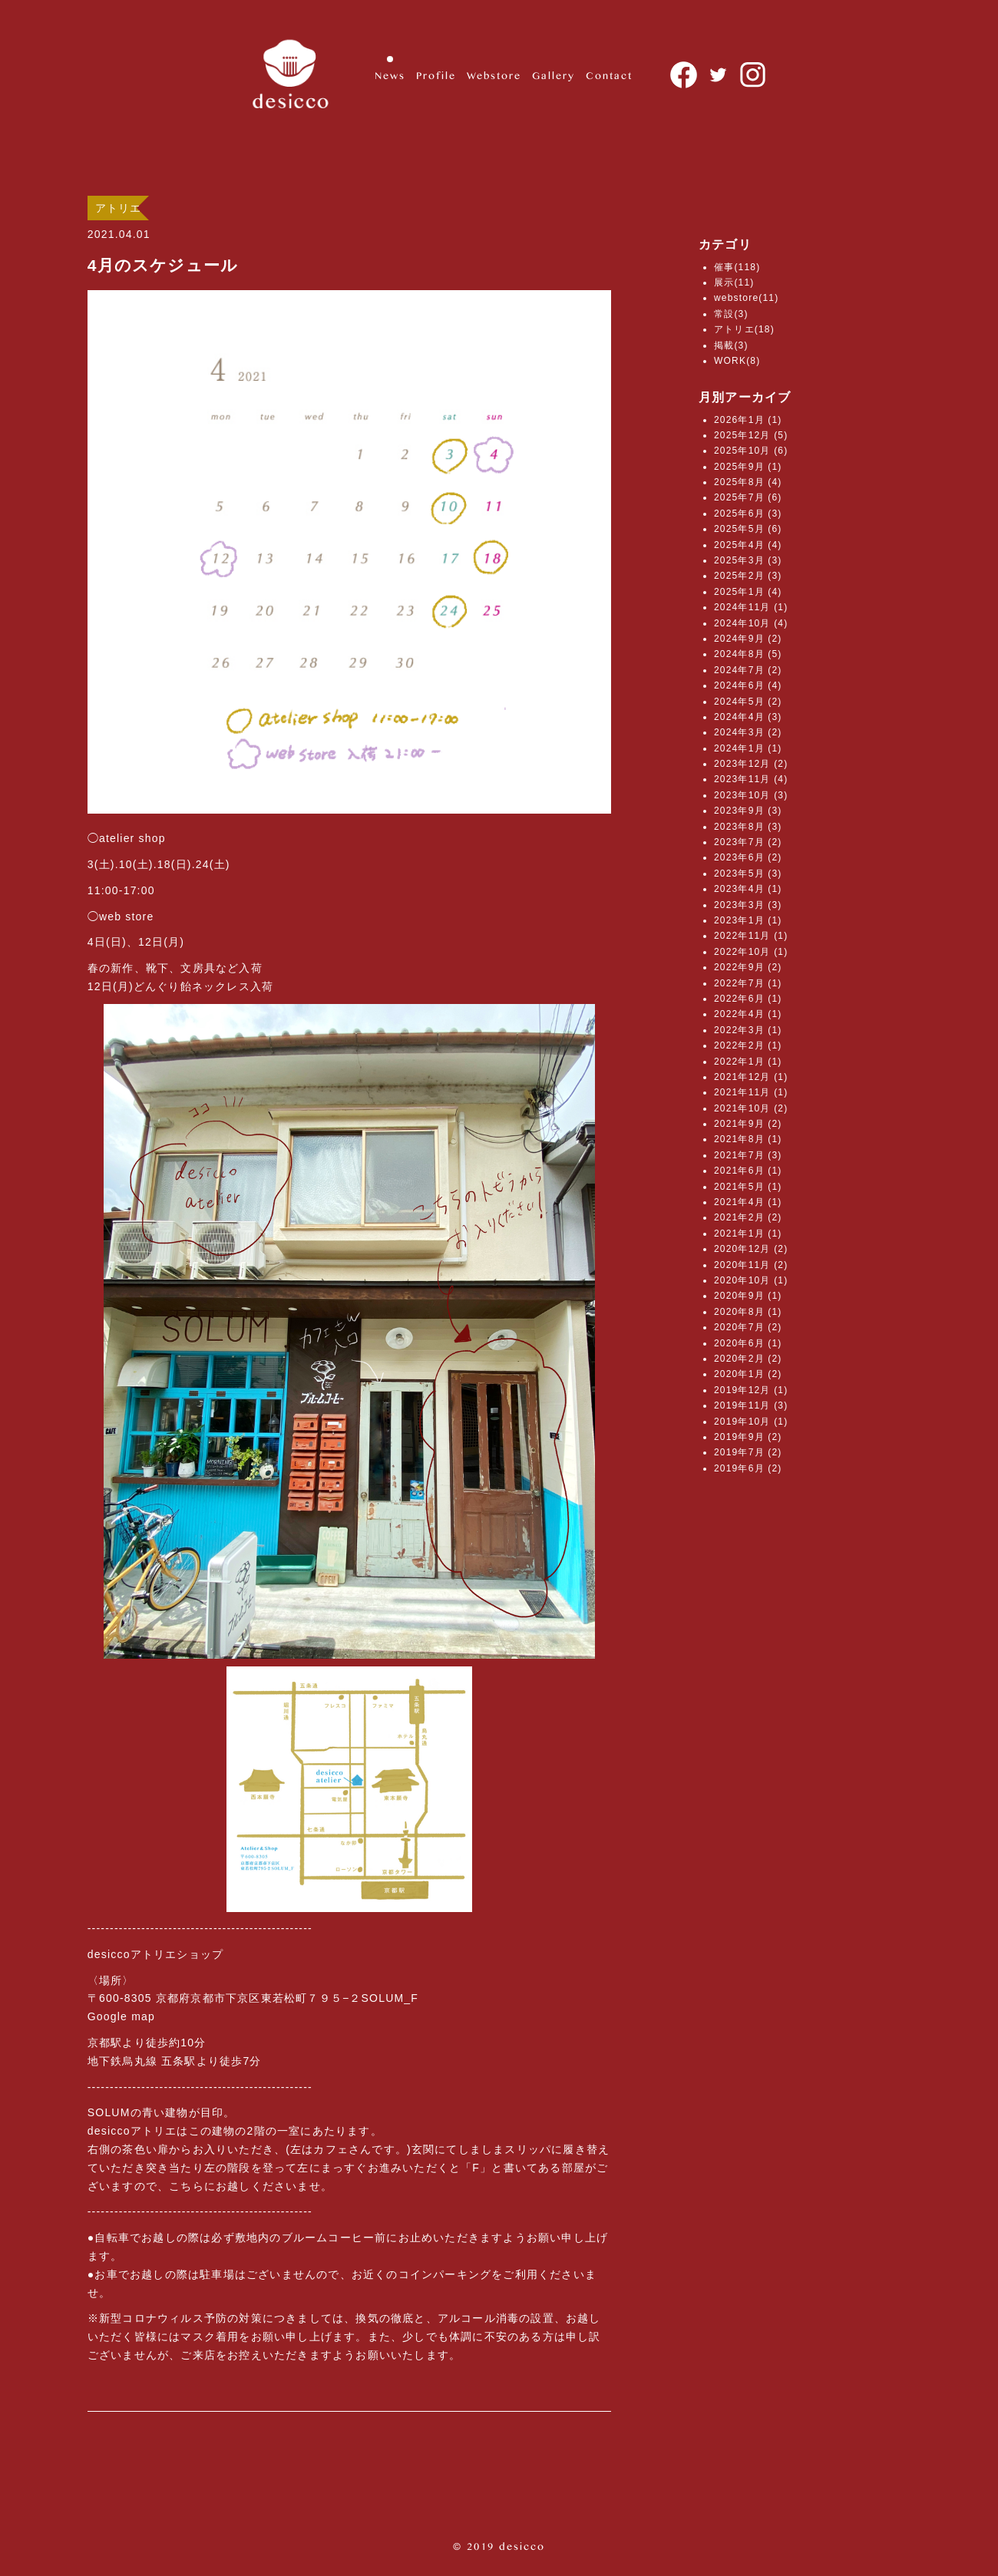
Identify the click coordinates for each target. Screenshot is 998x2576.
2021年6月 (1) (748, 1170)
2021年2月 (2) (748, 1217)
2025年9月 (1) (748, 466)
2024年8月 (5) (748, 654)
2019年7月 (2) (748, 1452)
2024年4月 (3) (748, 717)
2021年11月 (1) (751, 1092)
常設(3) (731, 314)
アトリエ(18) (744, 329)
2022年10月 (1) (751, 951)
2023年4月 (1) (748, 888)
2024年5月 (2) (748, 701)
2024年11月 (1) (751, 607)
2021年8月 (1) (748, 1139)
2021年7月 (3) (748, 1155)
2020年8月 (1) (748, 1311)
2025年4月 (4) (748, 545)
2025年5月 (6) (748, 528)
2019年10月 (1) (751, 1421)
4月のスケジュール (163, 265)
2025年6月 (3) (748, 513)
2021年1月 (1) (748, 1233)
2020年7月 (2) (748, 1327)
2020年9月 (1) (748, 1295)
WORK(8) (737, 360)
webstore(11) (746, 297)
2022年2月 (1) (748, 1045)
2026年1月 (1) (748, 419)
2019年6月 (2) (748, 1468)
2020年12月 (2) (751, 1248)
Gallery (553, 75)
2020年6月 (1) (748, 1343)
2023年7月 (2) (748, 842)
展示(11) (734, 282)
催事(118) (737, 267)
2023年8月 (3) (748, 826)
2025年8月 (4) (748, 482)
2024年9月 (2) (748, 638)
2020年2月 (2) (748, 1358)
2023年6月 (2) (748, 857)
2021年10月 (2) (751, 1108)
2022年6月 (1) (748, 998)
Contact (609, 75)
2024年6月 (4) (748, 685)
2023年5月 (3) (748, 873)
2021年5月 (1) (748, 1186)
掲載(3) (731, 345)
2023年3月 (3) (748, 905)
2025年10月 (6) (751, 450)
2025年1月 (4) (748, 591)
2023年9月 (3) (748, 810)
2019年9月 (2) (748, 1437)
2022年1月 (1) (748, 1061)
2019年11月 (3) (751, 1405)
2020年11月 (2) (751, 1265)
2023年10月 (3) (751, 795)
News (390, 75)
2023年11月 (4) (751, 779)
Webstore (494, 75)
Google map (121, 2016)
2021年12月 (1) (751, 1077)
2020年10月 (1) (751, 1280)
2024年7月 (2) (748, 670)
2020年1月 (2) (748, 1374)
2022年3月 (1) (748, 1030)
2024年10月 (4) (751, 623)
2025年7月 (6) (748, 497)
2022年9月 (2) (748, 967)
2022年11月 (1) (751, 935)
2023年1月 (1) (748, 920)
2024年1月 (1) (748, 748)
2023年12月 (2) (751, 763)
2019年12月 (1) (751, 1390)
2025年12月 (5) (751, 435)
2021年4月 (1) (748, 1202)
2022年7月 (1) (748, 983)
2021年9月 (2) (748, 1123)
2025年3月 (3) (748, 560)
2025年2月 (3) (748, 575)
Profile (436, 75)
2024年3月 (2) (748, 732)
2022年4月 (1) (748, 1014)
